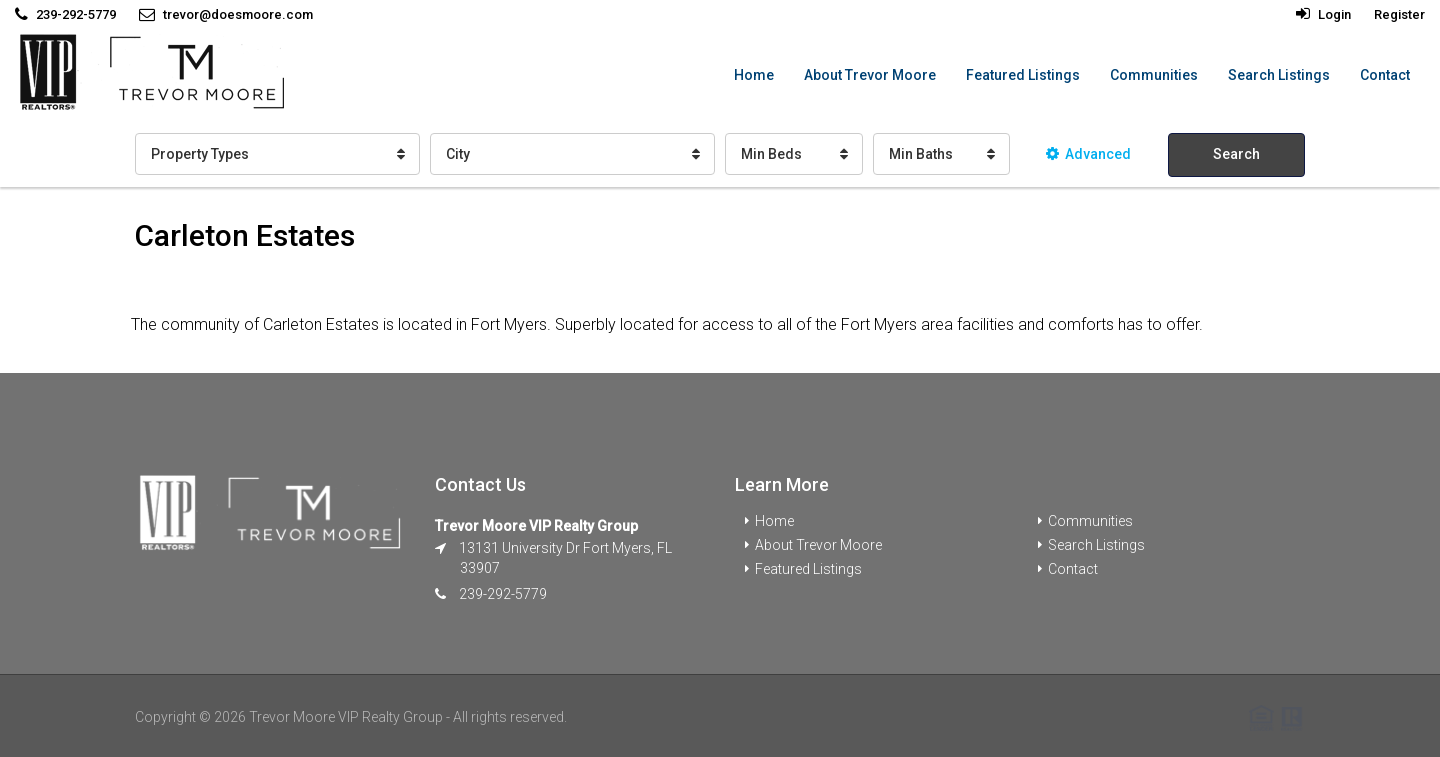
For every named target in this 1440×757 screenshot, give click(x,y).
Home (754, 75)
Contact (1385, 75)
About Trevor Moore (870, 75)
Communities (1154, 75)
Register (1399, 14)
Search (1236, 154)
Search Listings (1279, 75)
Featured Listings (1023, 75)
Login (1323, 14)
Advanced (1088, 154)
